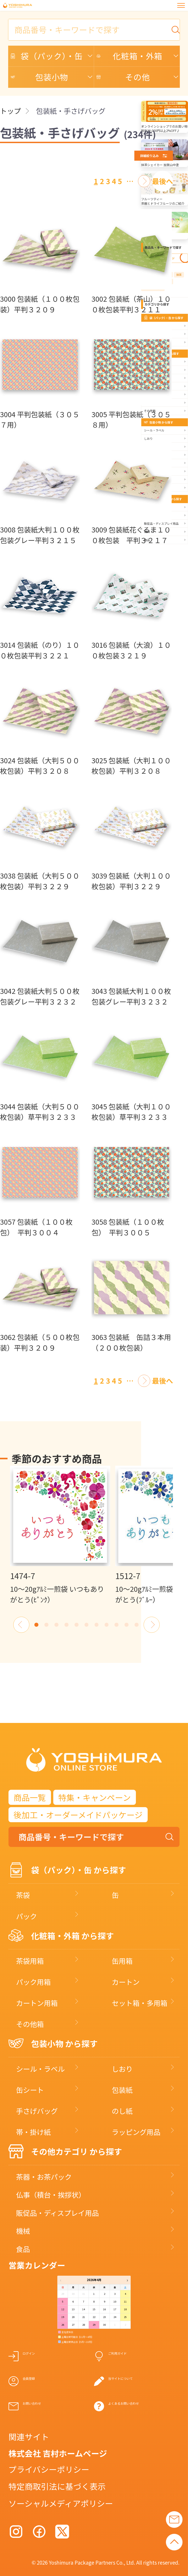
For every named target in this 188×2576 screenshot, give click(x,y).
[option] (60, 1535)
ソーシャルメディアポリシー (60, 2503)
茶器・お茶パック (44, 2177)
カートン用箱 (37, 2003)
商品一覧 (30, 1797)
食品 (147, 540)
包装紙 (122, 2090)
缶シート (30, 2090)
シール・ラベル (154, 430)
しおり (148, 438)
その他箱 (150, 411)
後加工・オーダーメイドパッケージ (78, 1814)
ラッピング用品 (136, 2132)
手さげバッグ (37, 2111)
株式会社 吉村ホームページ (57, 2453)
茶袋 (23, 1895)
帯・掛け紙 (33, 2132)
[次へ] (144, 181)
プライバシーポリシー (48, 2469)
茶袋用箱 (30, 1961)
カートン (126, 1982)
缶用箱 (122, 1961)
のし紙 (122, 2111)
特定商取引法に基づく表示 (57, 2486)
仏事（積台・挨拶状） (51, 2195)
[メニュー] (181, 5)
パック (26, 1916)
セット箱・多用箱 (139, 2003)
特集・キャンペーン (94, 1797)
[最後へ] (162, 181)
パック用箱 (33, 1982)
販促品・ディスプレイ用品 (161, 523)
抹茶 (179, 275)
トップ (10, 111)
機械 (147, 532)
